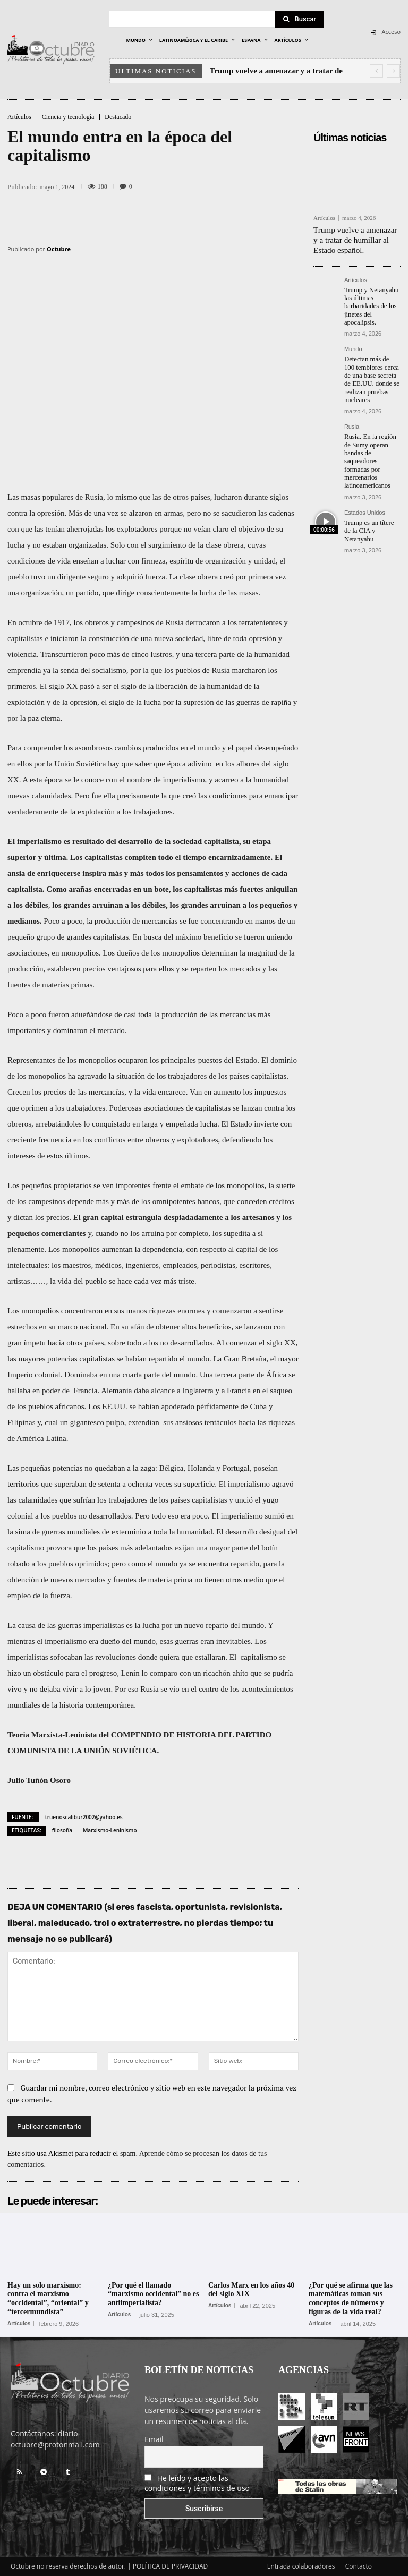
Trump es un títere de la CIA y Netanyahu (371, 514)
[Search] (299, 19)
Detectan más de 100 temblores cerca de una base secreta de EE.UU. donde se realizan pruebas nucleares (370, 373)
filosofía (62, 1830)
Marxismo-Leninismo (110, 1830)
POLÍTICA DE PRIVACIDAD (170, 2566)
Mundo (353, 344)
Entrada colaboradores (301, 2566)
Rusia (351, 418)
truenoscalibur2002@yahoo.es (84, 1817)
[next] (393, 71)
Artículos (19, 117)
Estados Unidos (364, 501)
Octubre (59, 249)
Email (154, 2439)
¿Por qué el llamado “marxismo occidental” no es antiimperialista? (153, 2294)
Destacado (118, 117)
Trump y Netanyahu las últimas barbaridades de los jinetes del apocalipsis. (369, 302)
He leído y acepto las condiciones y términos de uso (197, 2483)
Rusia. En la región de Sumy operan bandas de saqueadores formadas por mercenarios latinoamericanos (368, 450)
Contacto (358, 2566)
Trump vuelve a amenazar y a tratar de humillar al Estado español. (356, 238)
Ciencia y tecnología (68, 117)
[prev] (376, 71)
